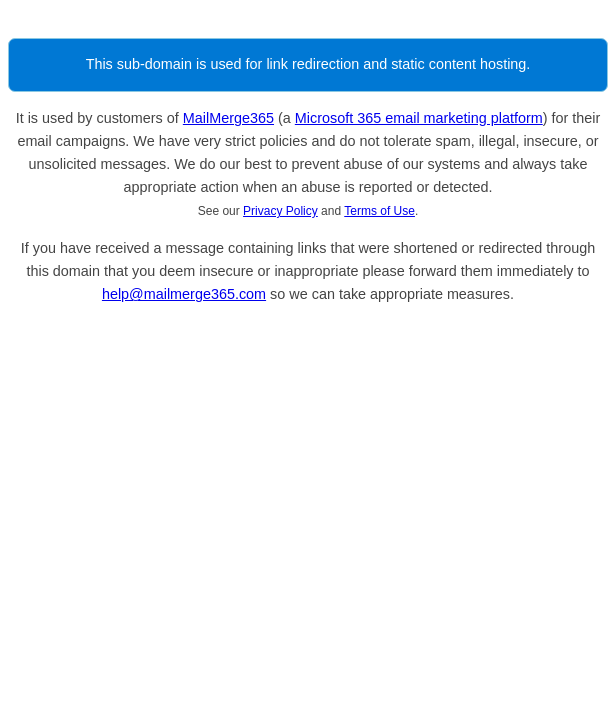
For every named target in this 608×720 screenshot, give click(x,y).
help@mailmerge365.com (184, 294)
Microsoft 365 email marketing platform (419, 118)
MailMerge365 (228, 118)
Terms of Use (379, 211)
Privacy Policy (280, 211)
